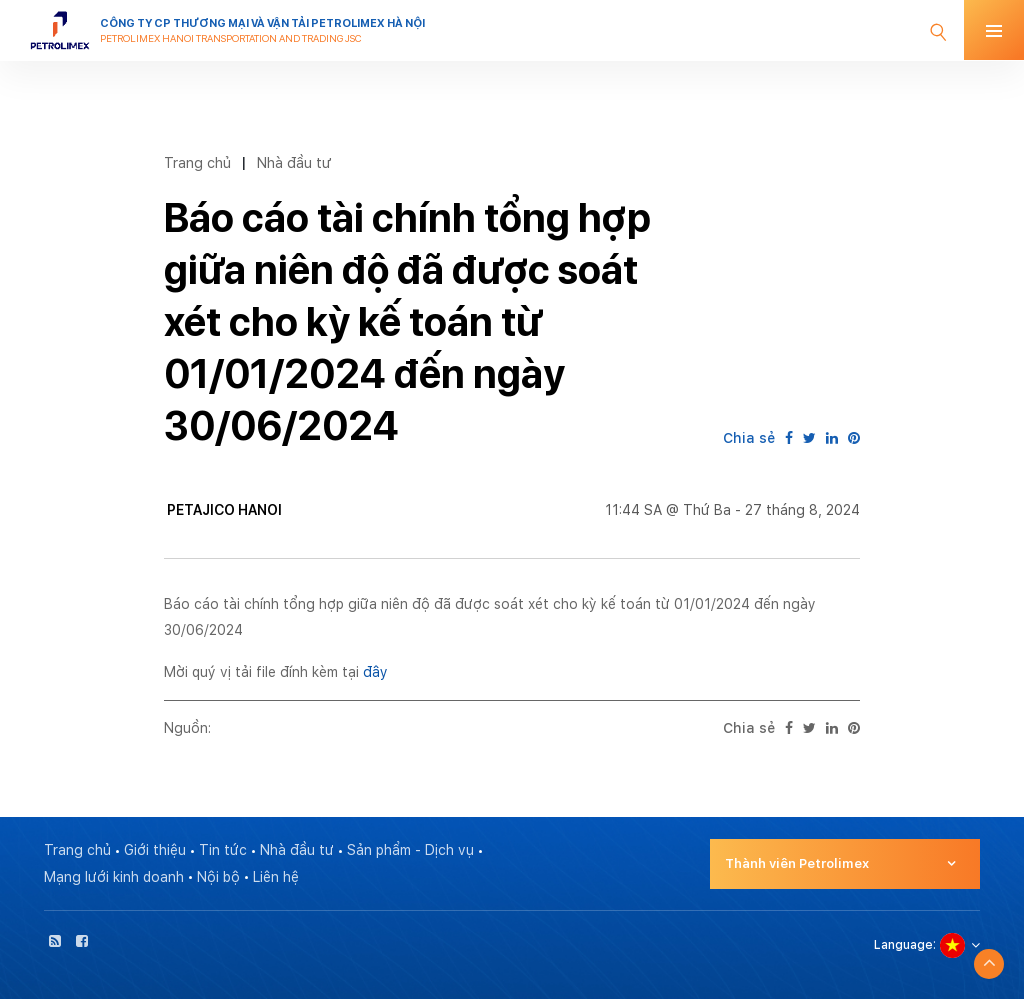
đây (375, 672)
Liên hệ (276, 877)
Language (903, 945)
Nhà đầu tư (294, 162)
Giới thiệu (155, 850)
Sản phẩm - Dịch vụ (410, 850)
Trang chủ (197, 162)
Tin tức (223, 850)
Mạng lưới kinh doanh (114, 877)
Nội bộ (218, 877)
